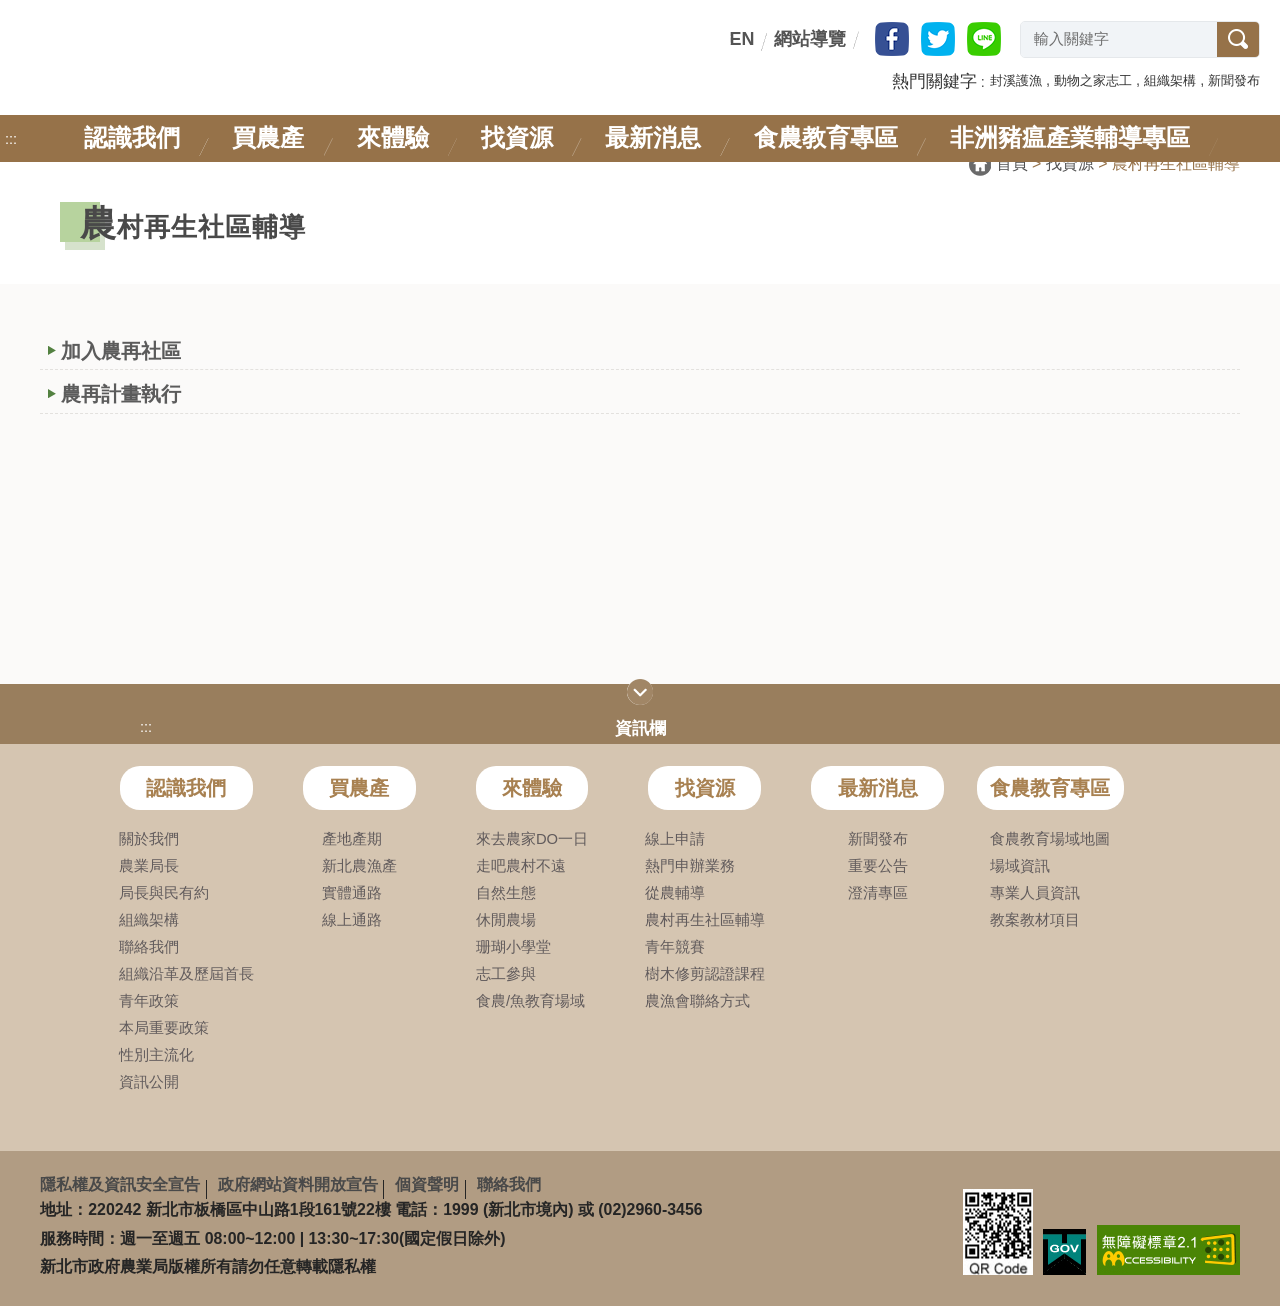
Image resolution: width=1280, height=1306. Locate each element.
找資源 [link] (517, 137)
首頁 (1012, 163)
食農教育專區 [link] (826, 137)
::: (726, 39)
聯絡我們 (509, 1184)
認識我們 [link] (132, 137)
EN (741, 39)
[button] (1016, 79)
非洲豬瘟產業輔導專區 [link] (1070, 137)
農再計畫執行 (121, 394)
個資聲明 (427, 1184)
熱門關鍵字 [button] (934, 81)
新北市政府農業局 (178, 58)
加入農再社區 (121, 351)
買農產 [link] (268, 137)
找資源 (1070, 163)
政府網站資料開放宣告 (298, 1184)
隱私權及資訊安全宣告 (120, 1184)
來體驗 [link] (393, 137)
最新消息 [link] (653, 137)
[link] (1168, 1249)
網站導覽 (810, 39)
